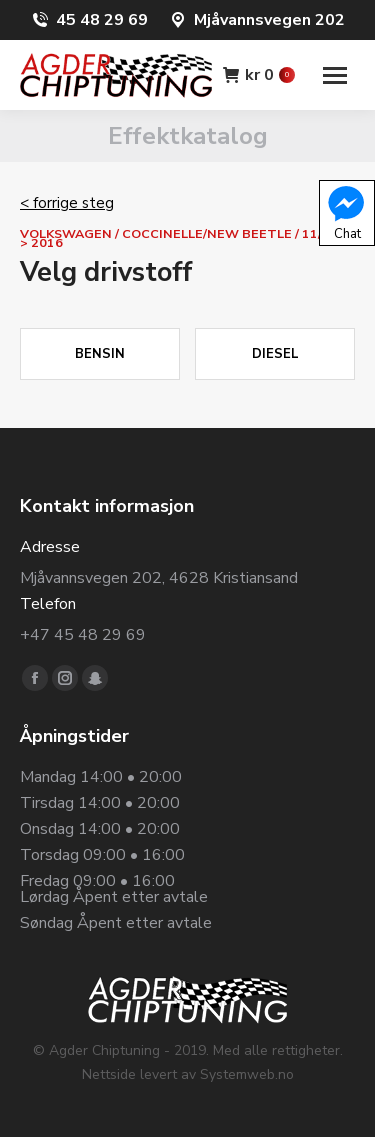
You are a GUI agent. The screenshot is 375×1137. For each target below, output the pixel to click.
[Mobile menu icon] (335, 75)
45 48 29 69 (102, 20)
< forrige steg (67, 203)
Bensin (100, 354)
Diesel (275, 354)
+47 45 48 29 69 (83, 635)
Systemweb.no (247, 1074)
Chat (346, 212)
